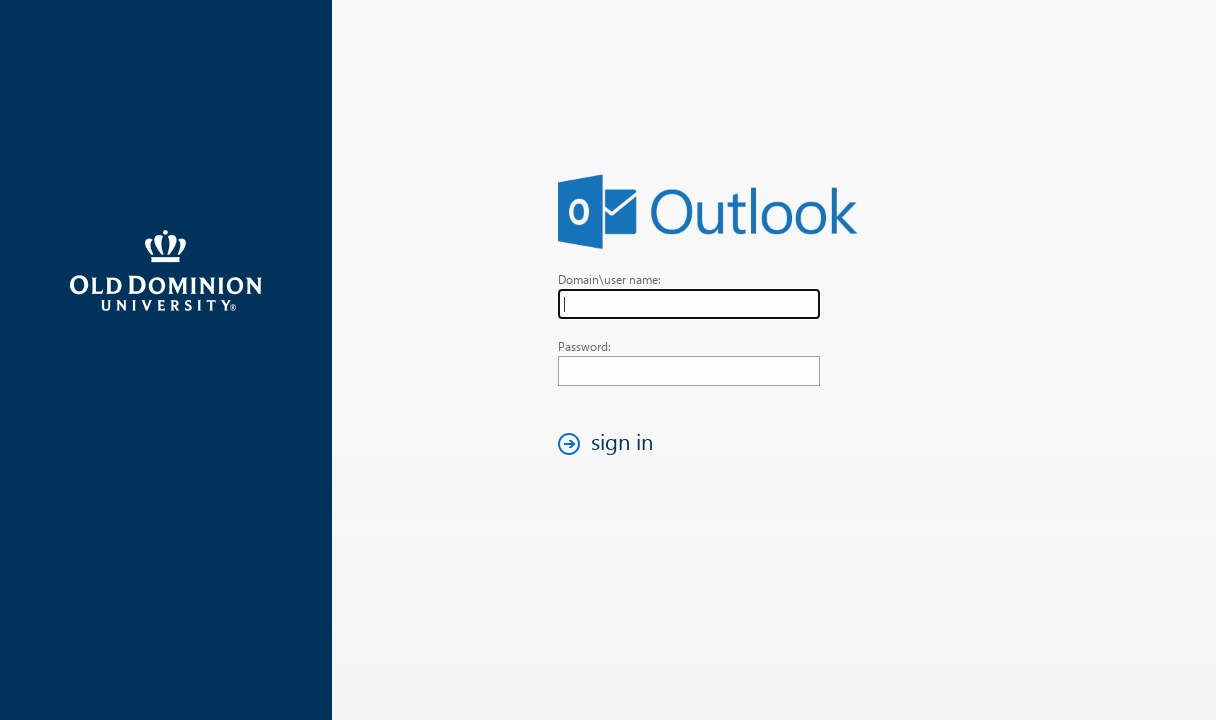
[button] (611, 443)
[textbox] (689, 304)
